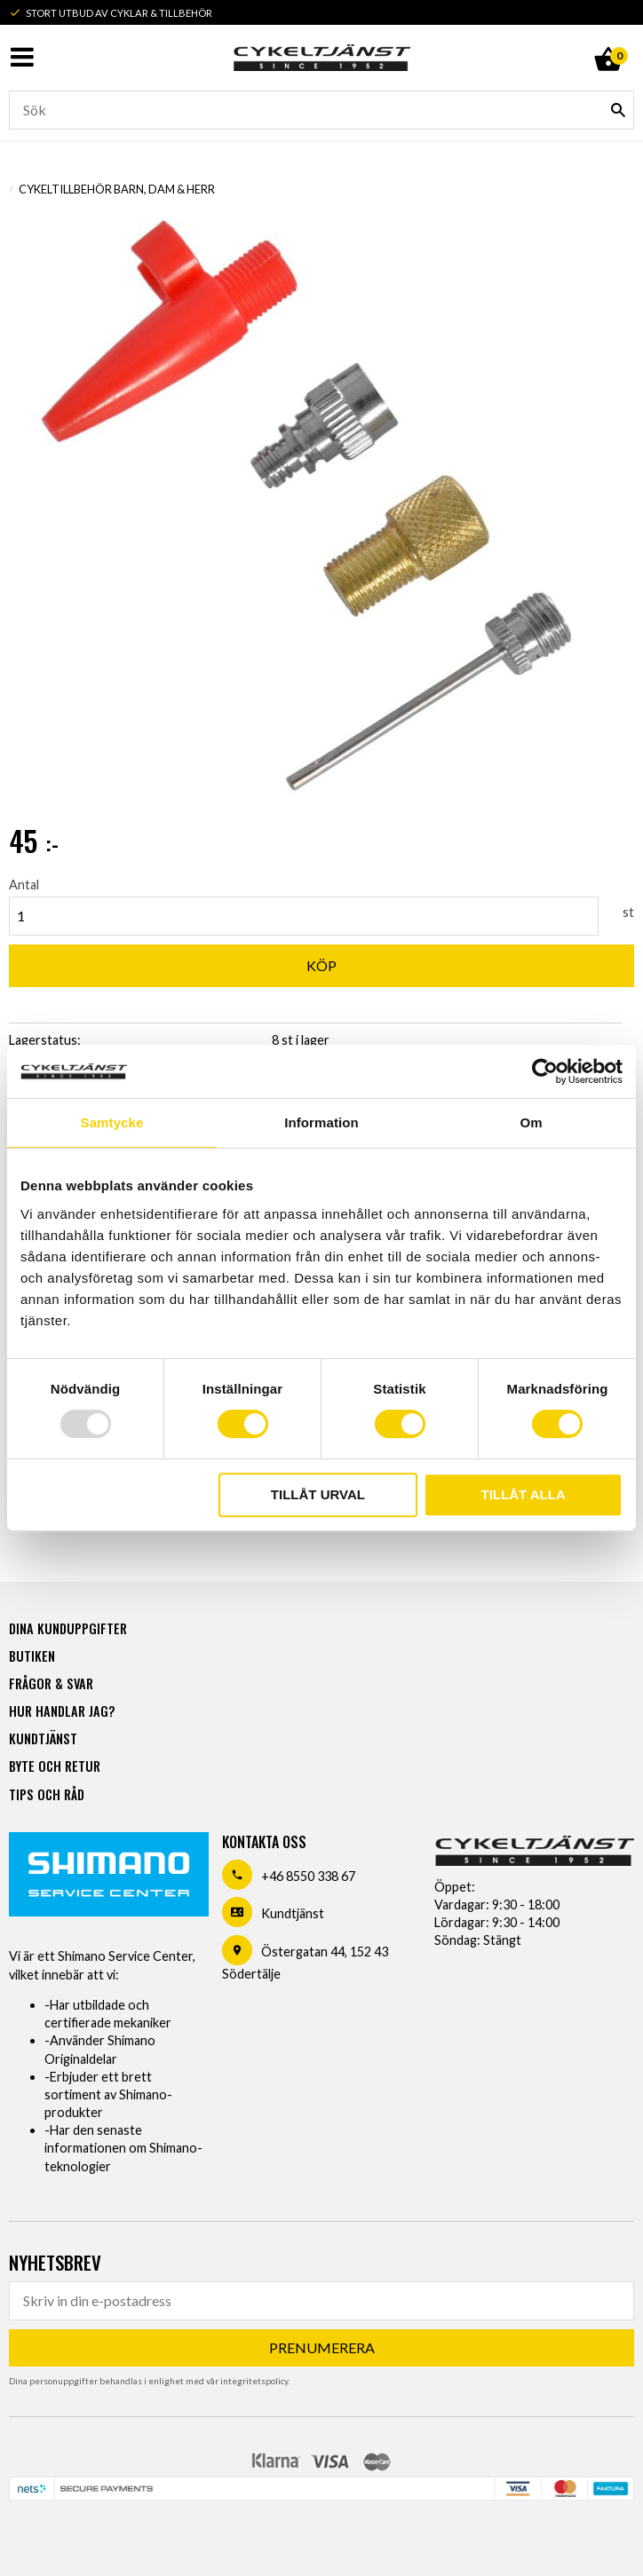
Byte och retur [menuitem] (54, 1766)
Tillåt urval (318, 1494)
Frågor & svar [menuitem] (51, 1683)
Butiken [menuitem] (32, 1656)
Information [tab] (321, 1122)
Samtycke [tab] (112, 1122)
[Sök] (618, 110)
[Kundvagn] (607, 39)
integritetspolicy (254, 2380)
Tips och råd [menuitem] (46, 1794)
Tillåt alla (523, 1494)
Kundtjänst (292, 1913)
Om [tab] (531, 1122)
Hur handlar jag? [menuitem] (62, 1711)
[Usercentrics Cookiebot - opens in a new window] (545, 1071)
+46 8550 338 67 (308, 1876)
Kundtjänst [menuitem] (43, 1738)
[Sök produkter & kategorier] (321, 110)
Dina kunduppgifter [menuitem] (68, 1628)
